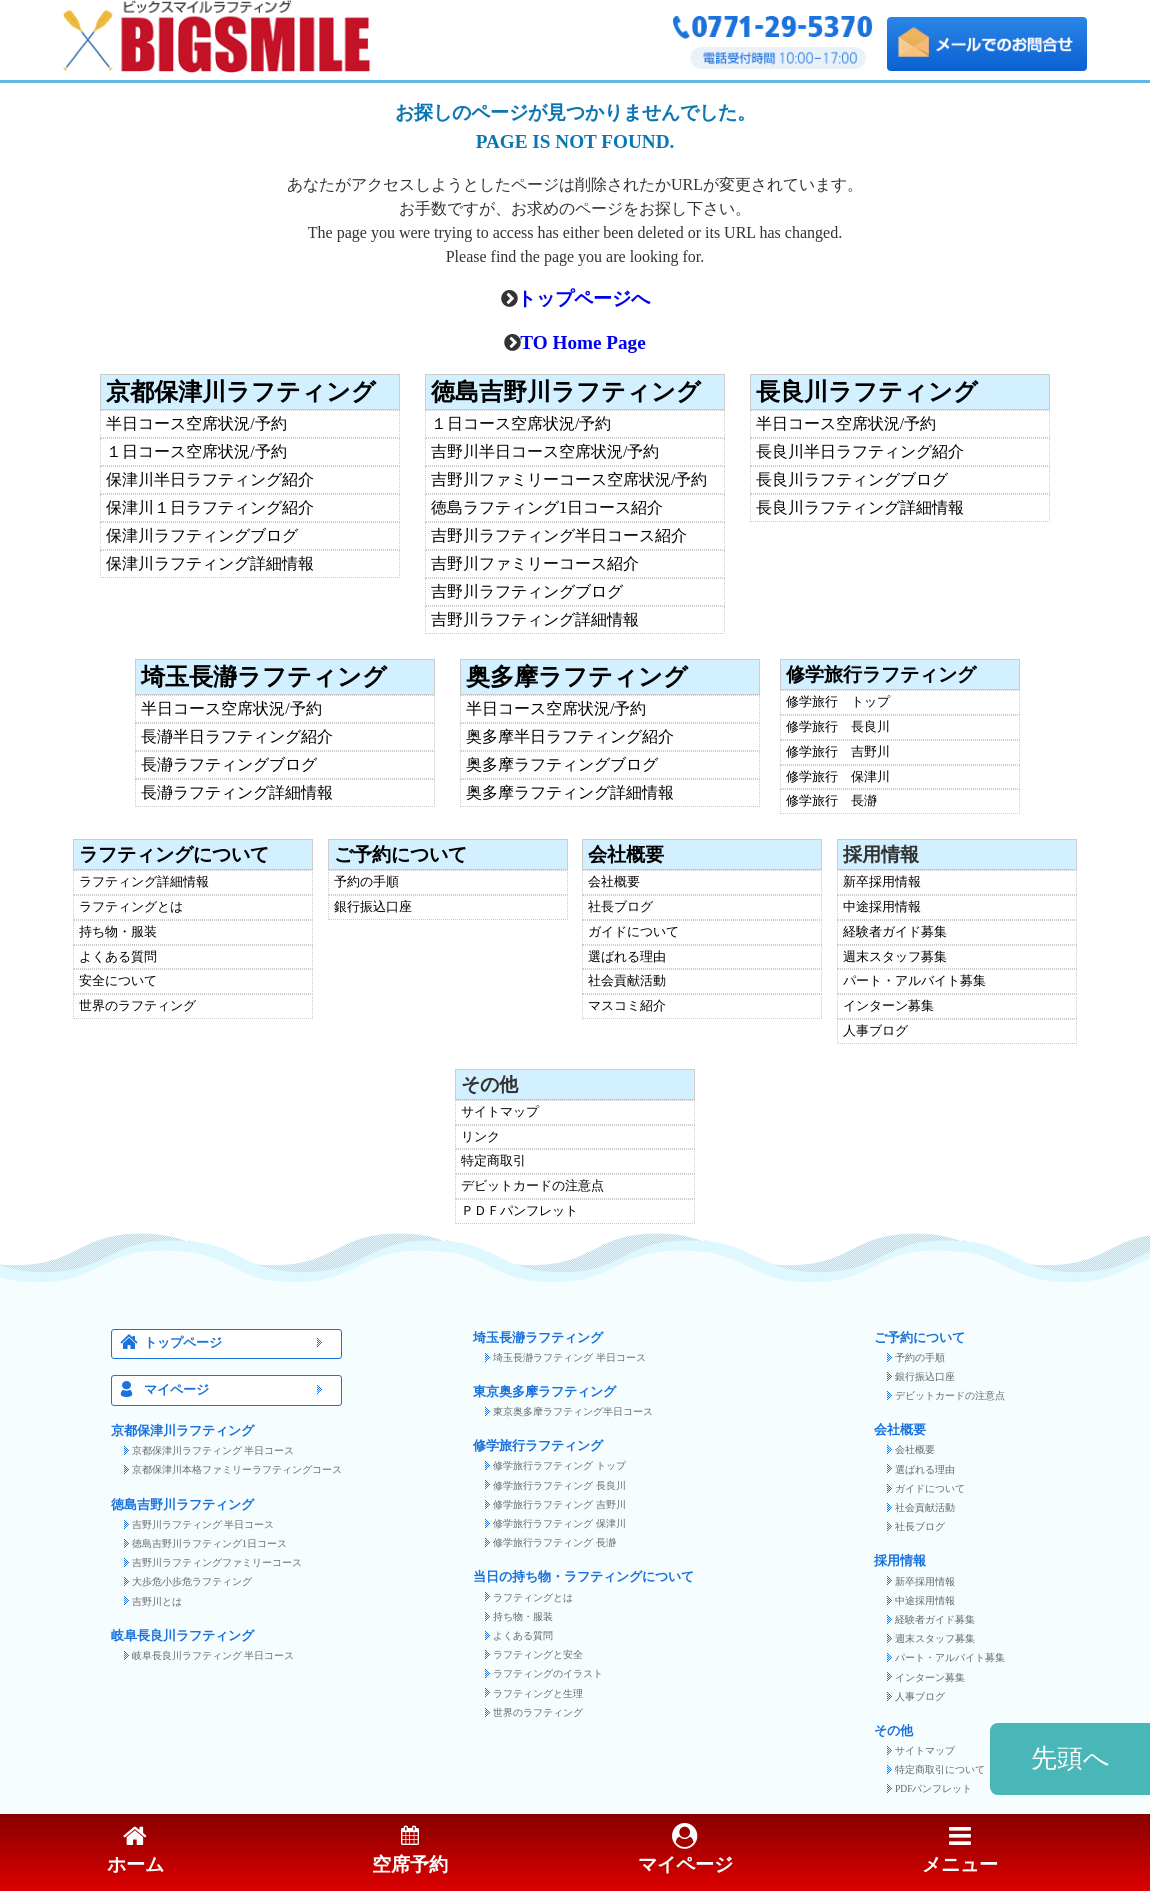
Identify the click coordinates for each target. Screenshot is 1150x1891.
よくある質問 (118, 957)
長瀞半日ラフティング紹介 (237, 737)
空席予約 (410, 1850)
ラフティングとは (131, 907)
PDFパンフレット (934, 1788)
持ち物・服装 (118, 932)
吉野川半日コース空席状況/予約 (545, 452)
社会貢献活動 (627, 981)
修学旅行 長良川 (838, 727)
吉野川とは (157, 1601)
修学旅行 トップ (838, 702)
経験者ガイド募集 (895, 932)
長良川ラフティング (867, 392)
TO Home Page (582, 342)
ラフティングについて (174, 854)
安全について (118, 981)
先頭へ (1070, 1758)
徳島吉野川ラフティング (566, 392)
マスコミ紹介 (627, 1006)
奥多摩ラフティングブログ (562, 765)
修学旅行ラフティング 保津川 (559, 1523)
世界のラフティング (137, 1006)
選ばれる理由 (627, 957)
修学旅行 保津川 (838, 777)
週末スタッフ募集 (895, 957)
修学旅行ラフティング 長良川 (559, 1485)
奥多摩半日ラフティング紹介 (570, 737)
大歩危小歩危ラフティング (192, 1581)
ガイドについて (633, 932)
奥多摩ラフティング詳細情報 (570, 793)
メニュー (960, 1851)
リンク (480, 1137)
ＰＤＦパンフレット (519, 1211)
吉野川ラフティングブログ (527, 592)
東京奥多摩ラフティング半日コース (573, 1411)
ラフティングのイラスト (548, 1673)
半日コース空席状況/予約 (196, 424)
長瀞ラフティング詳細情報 (237, 793)
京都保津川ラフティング (241, 392)
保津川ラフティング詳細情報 (210, 564)
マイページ (238, 1390)
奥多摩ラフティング (577, 677)
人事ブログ (875, 1031)
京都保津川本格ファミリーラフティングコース (237, 1469)
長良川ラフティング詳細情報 (860, 508)
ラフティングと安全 (538, 1654)
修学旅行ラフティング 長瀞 (554, 1542)
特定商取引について (940, 1769)
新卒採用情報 (882, 882)
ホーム (135, 1851)
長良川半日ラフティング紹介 (860, 452)
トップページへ (583, 298)
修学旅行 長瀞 (831, 801)
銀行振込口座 (373, 907)
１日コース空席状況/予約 (196, 452)
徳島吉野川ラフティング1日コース (209, 1543)
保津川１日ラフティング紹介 (210, 508)
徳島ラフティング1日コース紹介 (547, 508)
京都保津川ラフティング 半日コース (213, 1450)
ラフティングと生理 (538, 1693)
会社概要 (626, 854)
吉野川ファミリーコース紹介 (535, 564)
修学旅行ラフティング (881, 674)
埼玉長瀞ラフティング (264, 677)
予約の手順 (366, 882)
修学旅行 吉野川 (838, 752)
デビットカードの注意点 (532, 1186)
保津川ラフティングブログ (202, 536)
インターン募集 (888, 1006)
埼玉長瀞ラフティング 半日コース (569, 1357)
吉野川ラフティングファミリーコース (217, 1562)
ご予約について (400, 854)
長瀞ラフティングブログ (229, 765)
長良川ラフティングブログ (852, 480)
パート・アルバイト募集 (914, 981)
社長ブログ (620, 907)
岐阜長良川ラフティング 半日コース (213, 1655)
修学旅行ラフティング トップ (559, 1465)
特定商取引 (493, 1161)
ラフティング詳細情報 (144, 882)
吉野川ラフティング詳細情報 (535, 620)
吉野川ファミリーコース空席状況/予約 (569, 480)
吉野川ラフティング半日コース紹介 (559, 536)
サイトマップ (500, 1112)
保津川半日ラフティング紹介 (210, 480)
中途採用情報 (882, 907)
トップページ (238, 1343)
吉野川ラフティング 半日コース (203, 1524)
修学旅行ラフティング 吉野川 (559, 1504)
